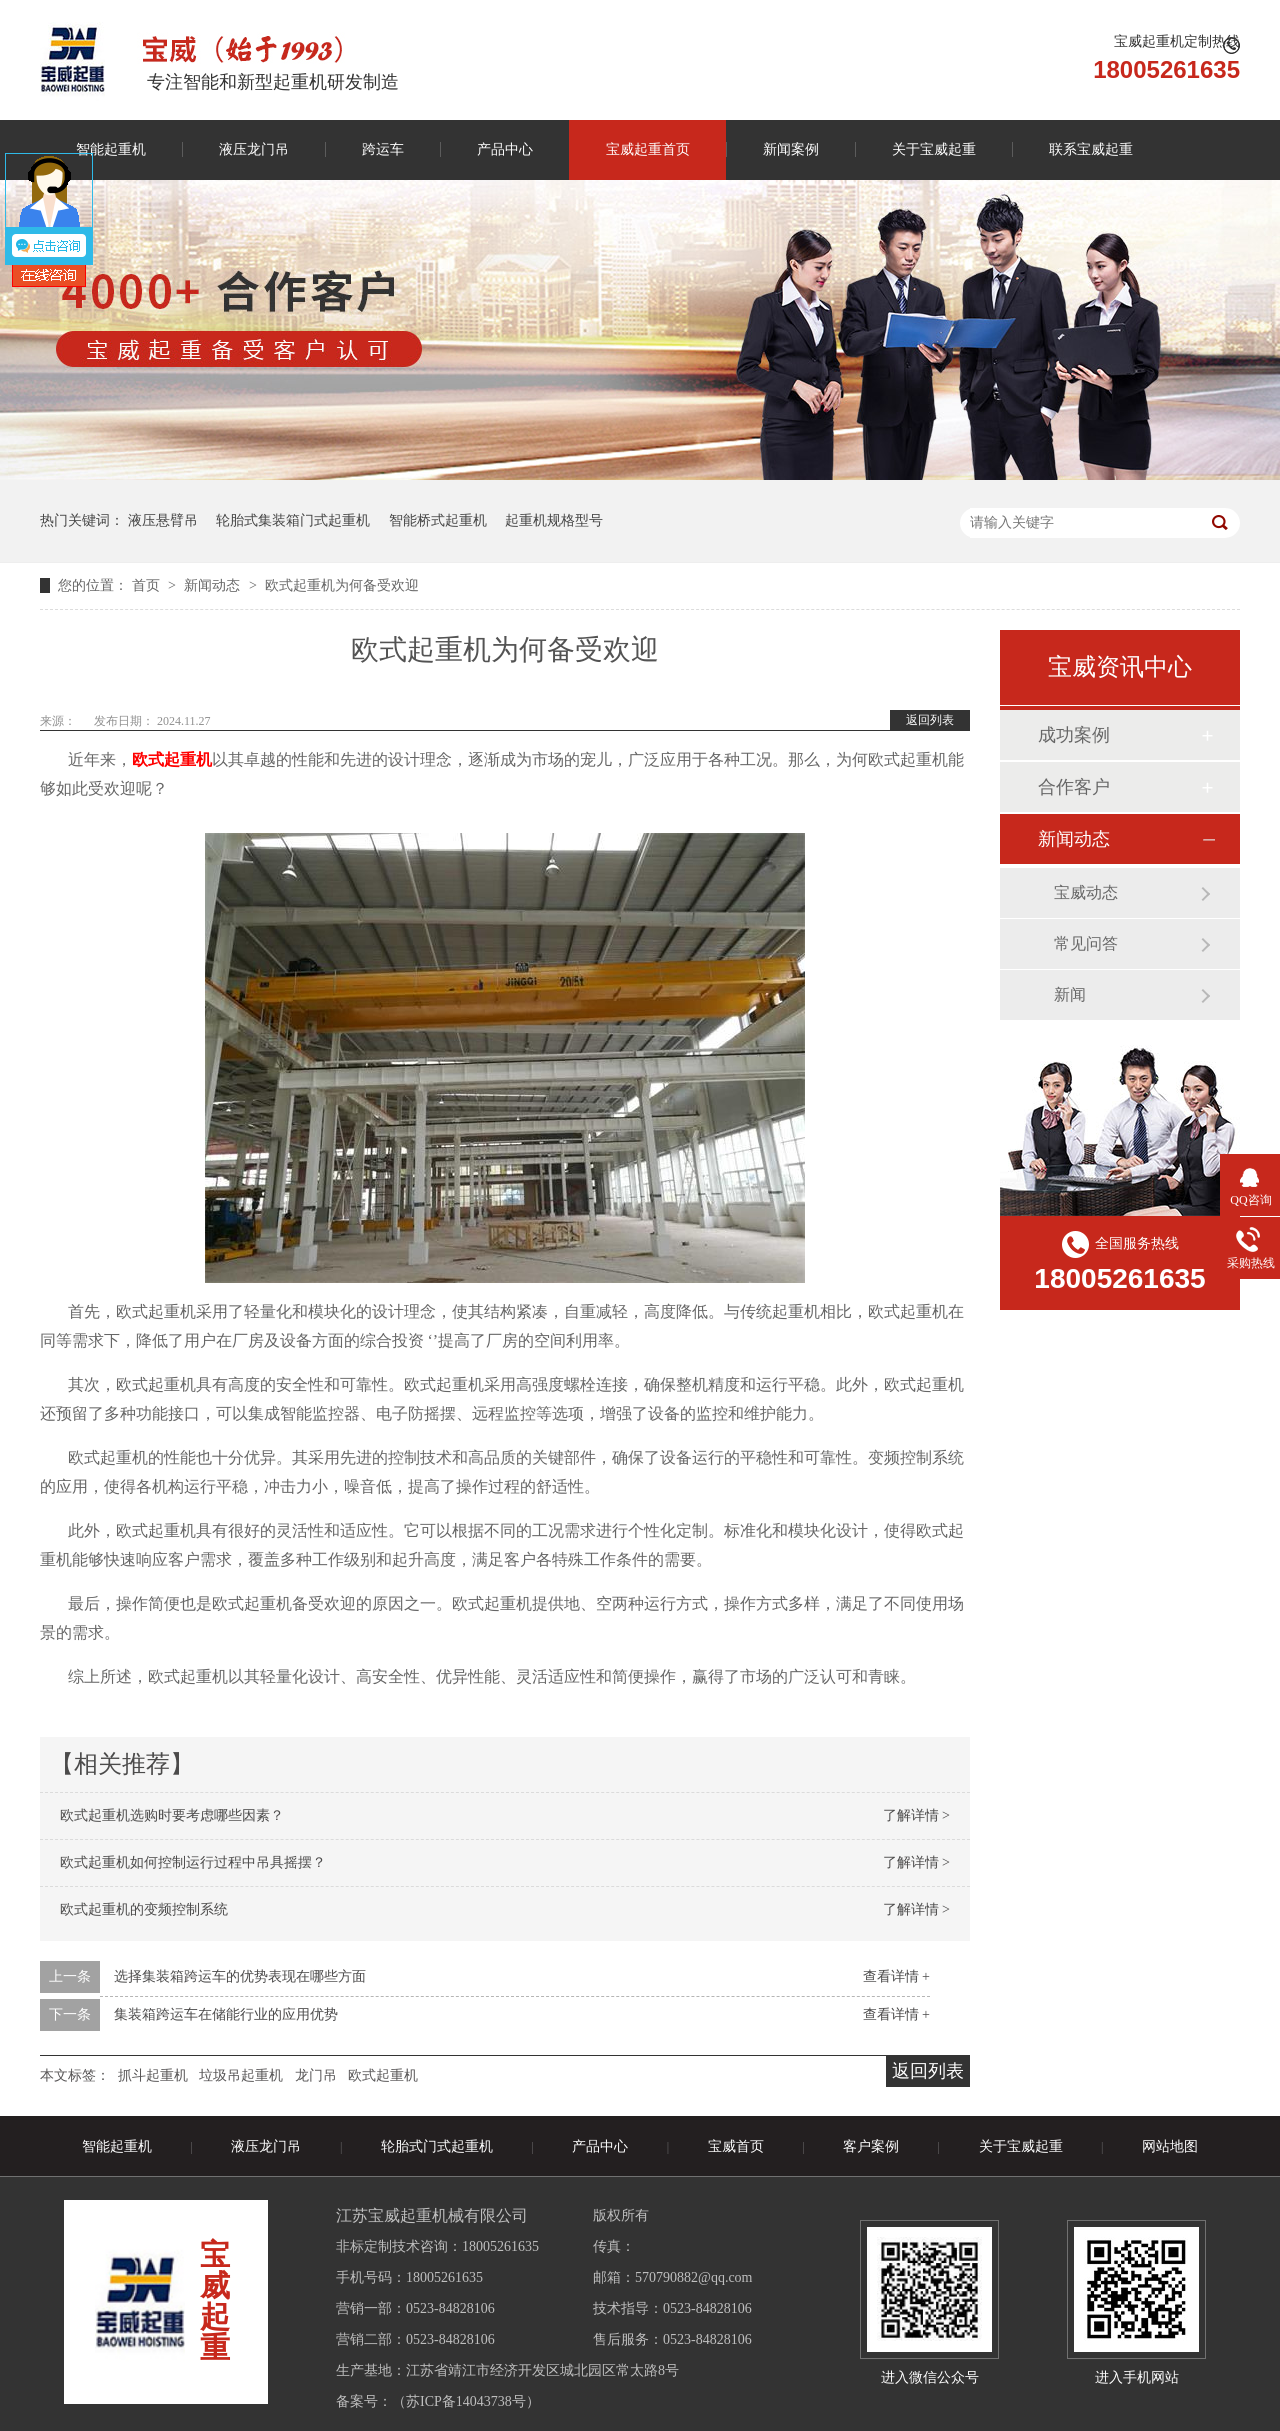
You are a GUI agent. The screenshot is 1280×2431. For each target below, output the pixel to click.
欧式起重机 (383, 2075)
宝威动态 (1086, 892)
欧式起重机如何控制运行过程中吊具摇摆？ (193, 1862)
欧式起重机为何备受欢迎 (342, 585)
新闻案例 (791, 149)
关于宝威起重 (934, 149)
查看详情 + (896, 1976)
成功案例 (1074, 735)
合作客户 (1074, 787)
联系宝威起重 (1091, 149)
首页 (148, 585)
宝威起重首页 (648, 149)
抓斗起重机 (153, 2075)
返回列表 (930, 720)
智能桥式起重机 (438, 520)
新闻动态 (214, 585)
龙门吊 (316, 2075)
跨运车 (383, 149)
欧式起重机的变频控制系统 (144, 1909)
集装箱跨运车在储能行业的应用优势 (226, 2014)
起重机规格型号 (554, 520)
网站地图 (1170, 2146)
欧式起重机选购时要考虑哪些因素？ (172, 1815)
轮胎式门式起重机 (437, 2146)
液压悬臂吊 (163, 520)
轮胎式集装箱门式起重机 (293, 520)
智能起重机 (111, 149)
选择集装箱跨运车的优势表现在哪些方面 (240, 1976)
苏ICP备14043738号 (466, 2401)
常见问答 (1086, 943)
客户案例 (871, 2146)
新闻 (1070, 994)
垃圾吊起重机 (241, 2075)
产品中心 (505, 149)
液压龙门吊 (254, 149)
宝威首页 (736, 2146)
